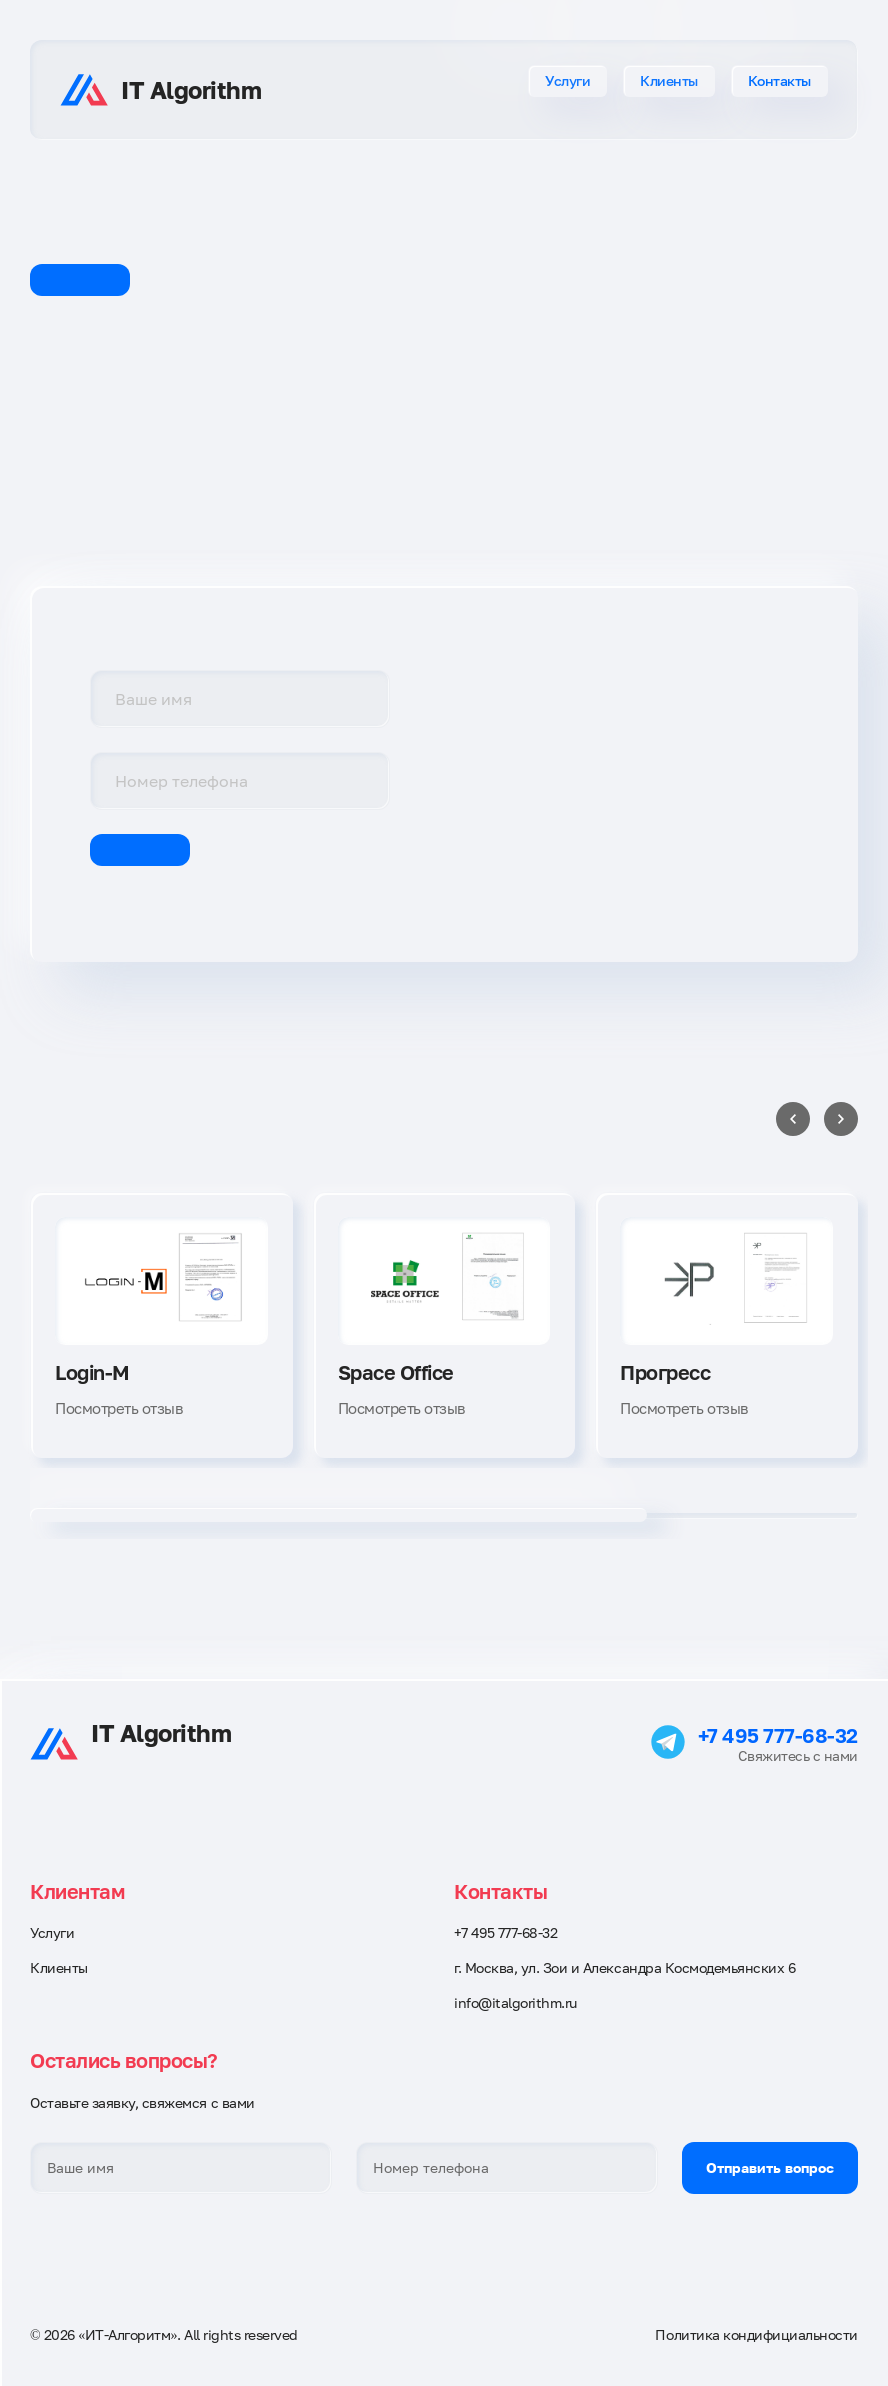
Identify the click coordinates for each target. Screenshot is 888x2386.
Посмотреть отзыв (118, 1408)
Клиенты (669, 80)
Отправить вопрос (770, 2167)
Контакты (779, 80)
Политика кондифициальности (756, 2334)
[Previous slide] (793, 1119)
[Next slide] (841, 1119)
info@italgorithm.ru (515, 2002)
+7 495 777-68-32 (778, 1735)
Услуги (567, 80)
